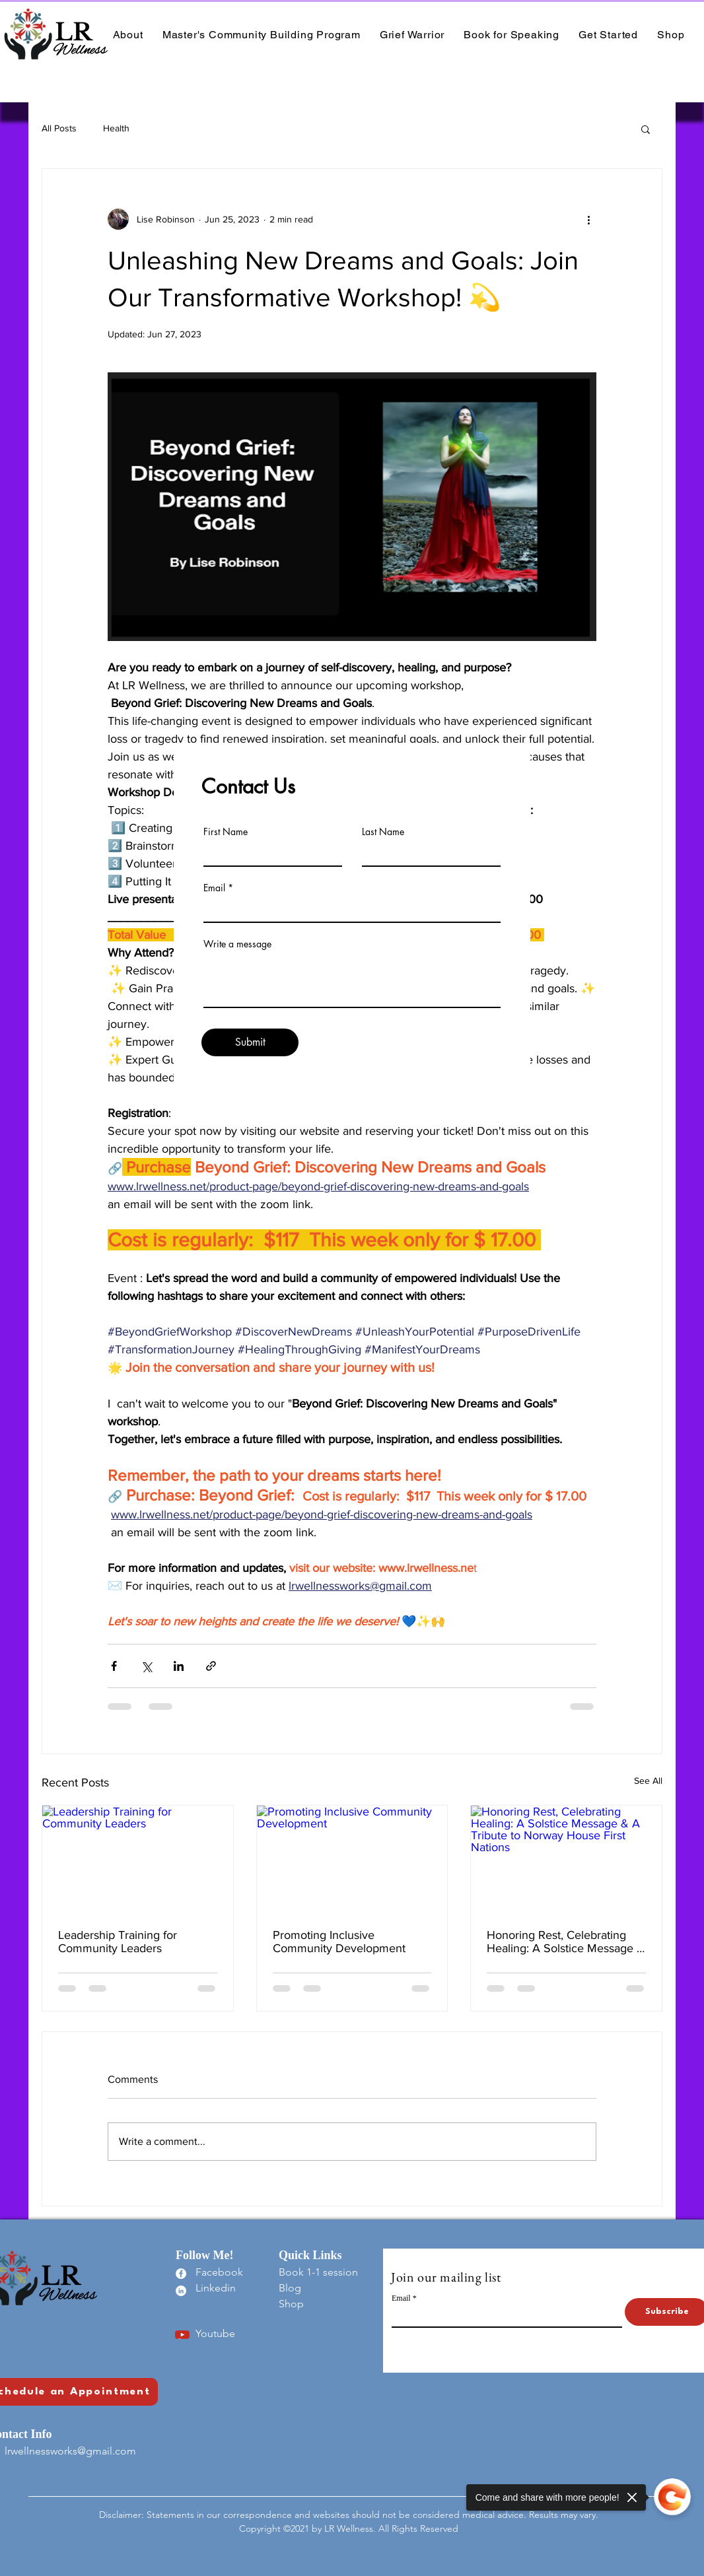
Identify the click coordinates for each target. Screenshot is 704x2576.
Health (116, 128)
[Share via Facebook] (114, 1666)
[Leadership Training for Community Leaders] (137, 1859)
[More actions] (588, 219)
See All (648, 1780)
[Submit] (250, 1042)
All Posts (59, 128)
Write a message (237, 944)
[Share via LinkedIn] (178, 1666)
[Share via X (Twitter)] (146, 1666)
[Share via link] (211, 1666)
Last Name (383, 831)
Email (214, 888)
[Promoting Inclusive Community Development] (352, 1859)
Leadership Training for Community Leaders (117, 1941)
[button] (645, 128)
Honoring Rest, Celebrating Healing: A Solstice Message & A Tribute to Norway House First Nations (566, 1941)
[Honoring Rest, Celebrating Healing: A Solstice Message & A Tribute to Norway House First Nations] (566, 1859)
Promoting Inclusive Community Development (339, 1941)
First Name (225, 831)
